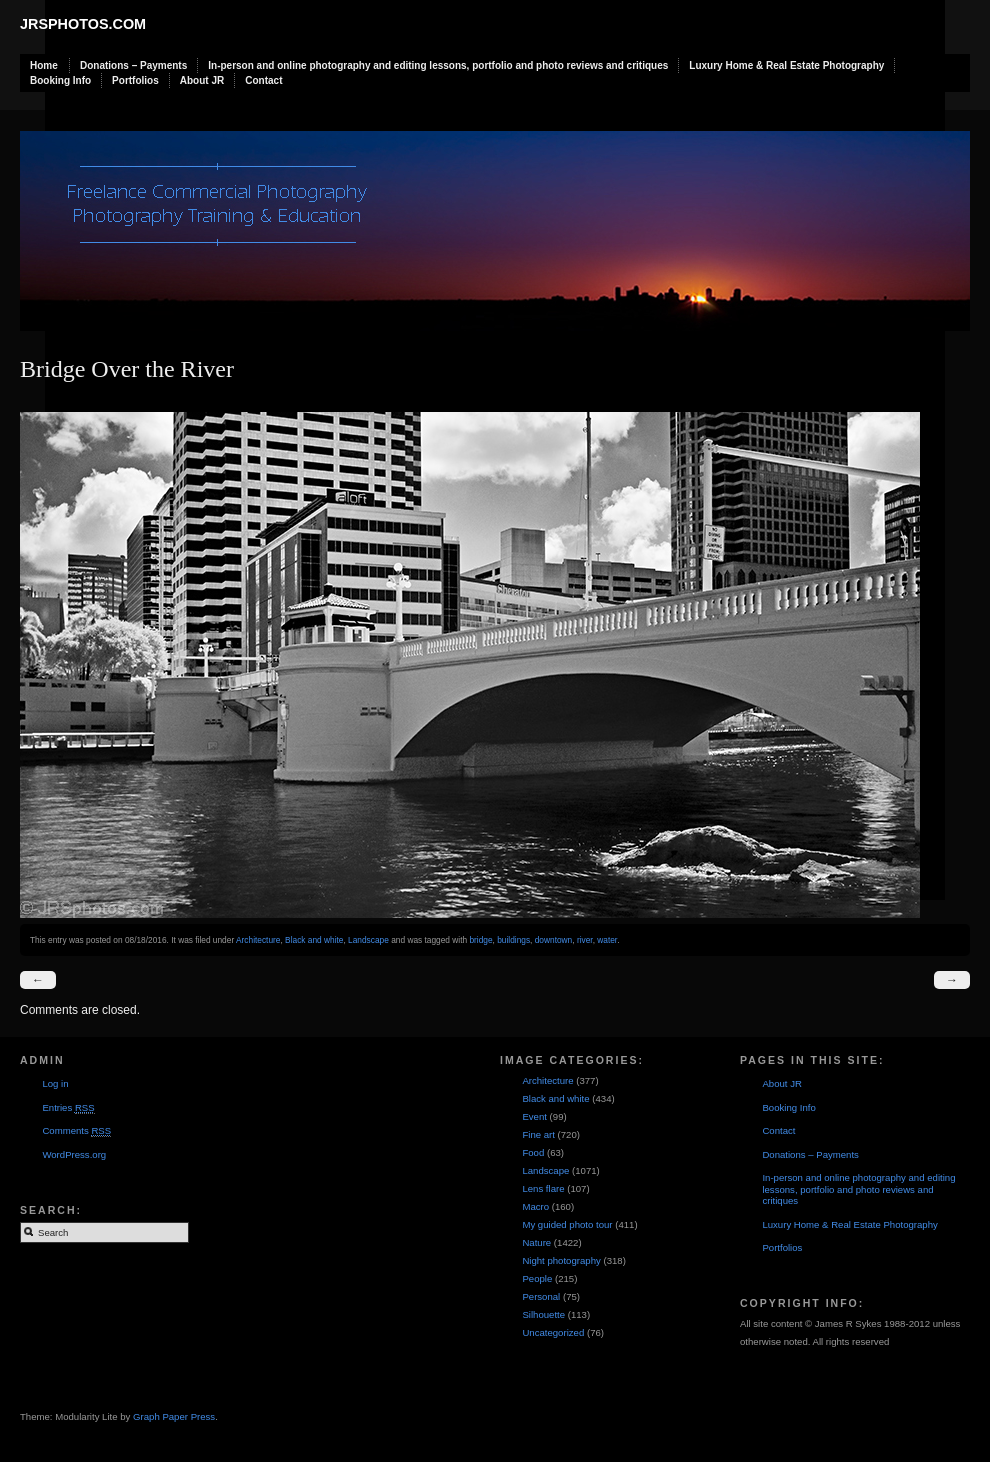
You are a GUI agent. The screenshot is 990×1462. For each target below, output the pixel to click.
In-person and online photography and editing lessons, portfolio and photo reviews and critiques (438, 65)
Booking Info (60, 80)
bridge (480, 940)
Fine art (538, 1134)
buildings (513, 940)
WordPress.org (74, 1154)
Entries (68, 1108)
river (585, 940)
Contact (263, 80)
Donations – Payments (133, 65)
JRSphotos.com (83, 24)
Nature (536, 1242)
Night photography (561, 1260)
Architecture (258, 940)
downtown (554, 940)
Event (534, 1116)
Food (533, 1152)
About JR (202, 80)
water (607, 940)
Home (44, 65)
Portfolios (135, 80)
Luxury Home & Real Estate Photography (786, 65)
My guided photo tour (567, 1224)
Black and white (314, 940)
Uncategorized (553, 1332)
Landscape (368, 940)
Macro (535, 1206)
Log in (55, 1083)
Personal (541, 1296)
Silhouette (543, 1314)
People (537, 1278)
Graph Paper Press (174, 1416)
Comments (76, 1131)
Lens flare (543, 1188)
